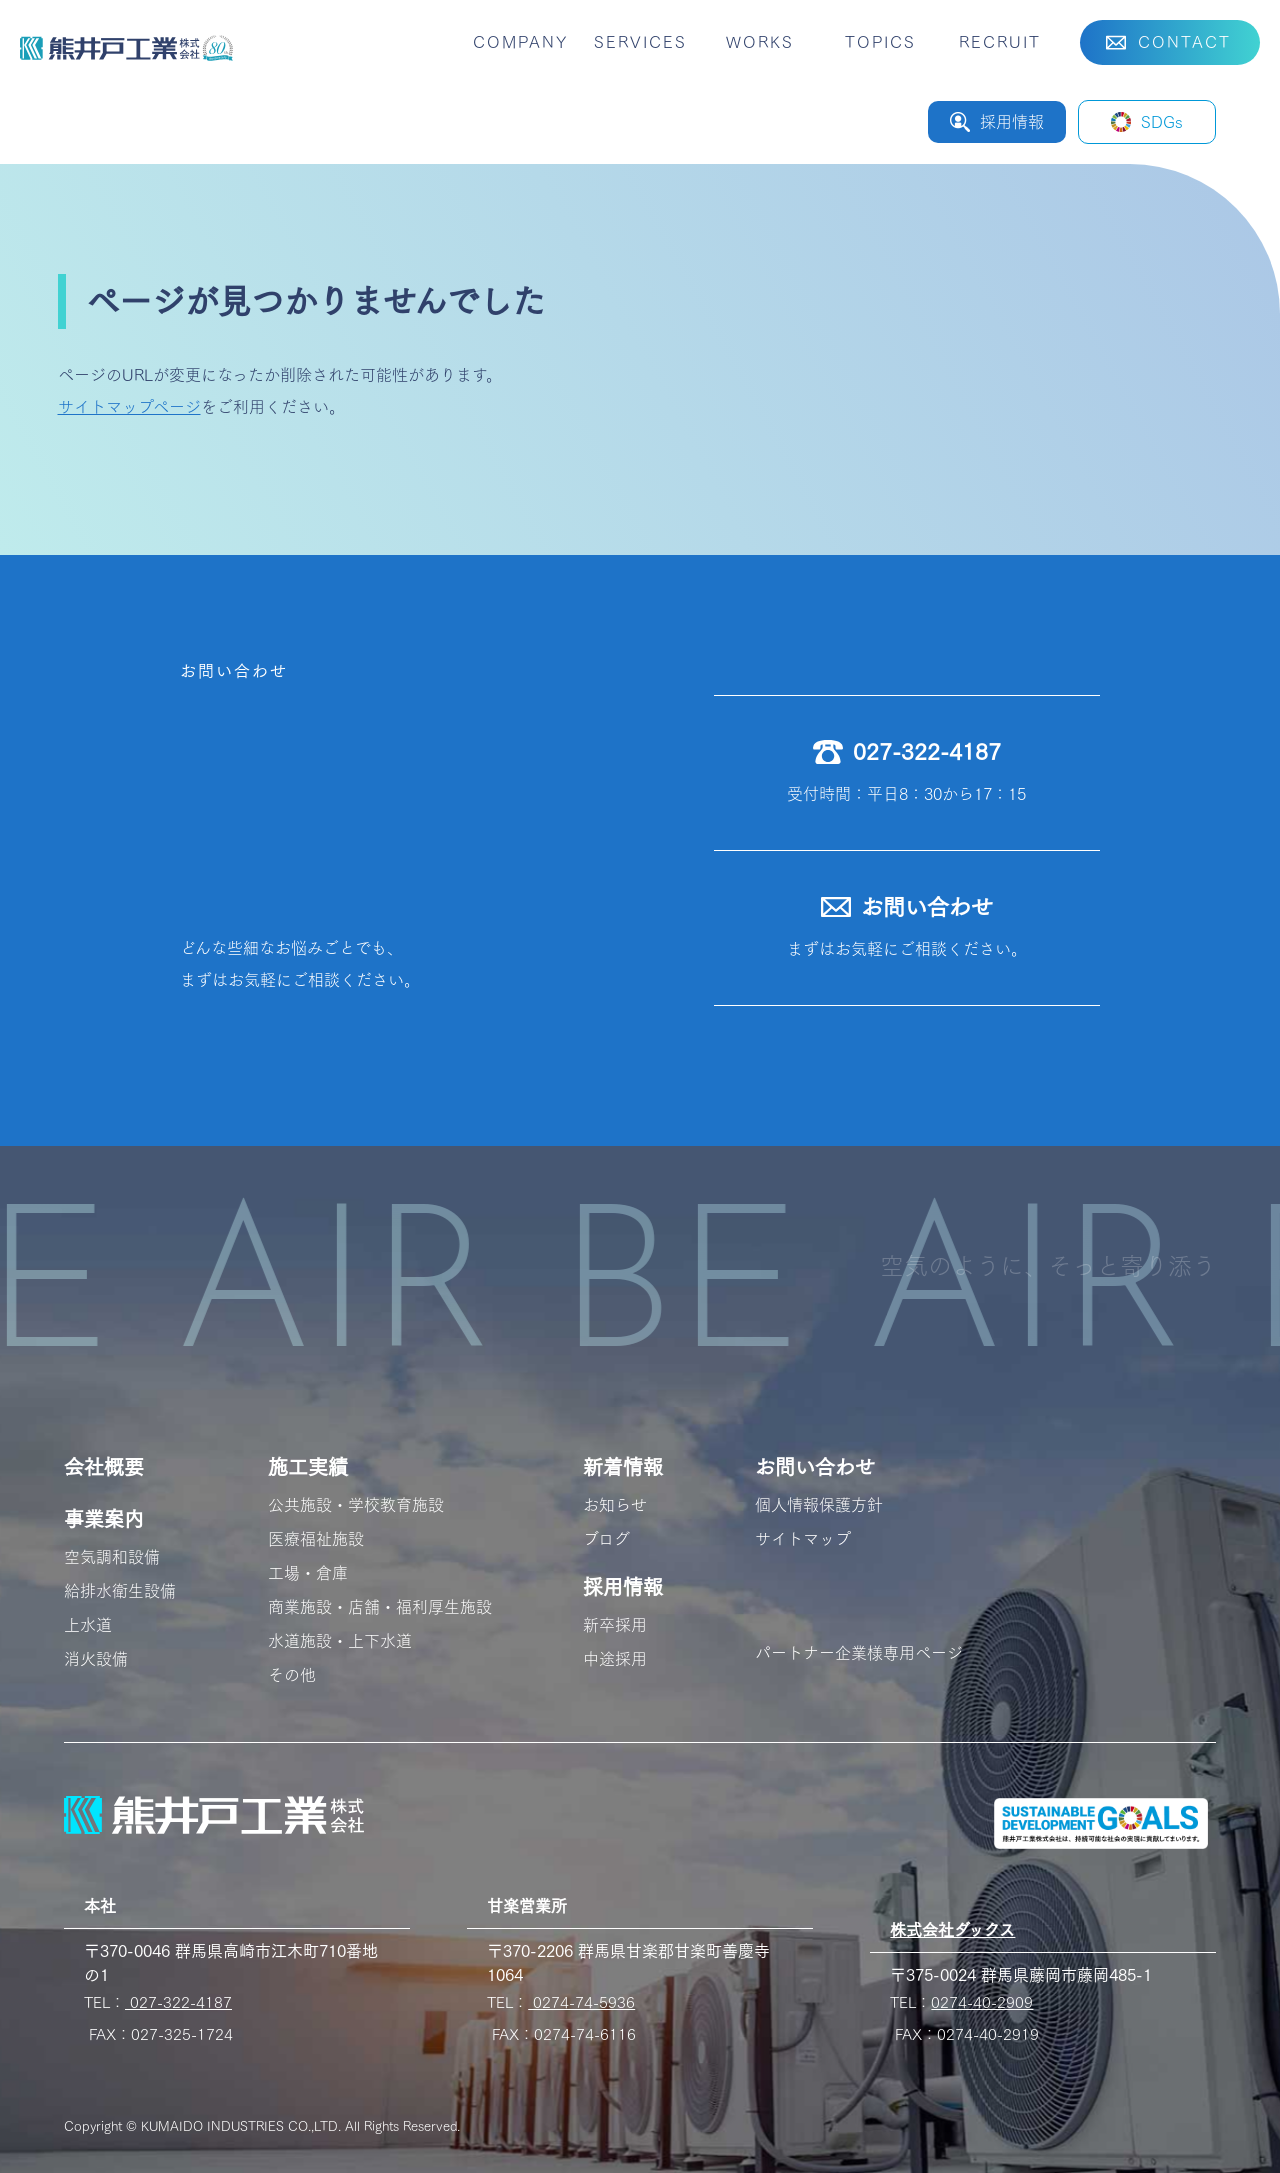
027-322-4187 (178, 2002)
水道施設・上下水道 (340, 1641)
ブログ (606, 1539)
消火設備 (96, 1659)
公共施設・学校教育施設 (356, 1505)
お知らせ (615, 1505)
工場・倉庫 (308, 1573)
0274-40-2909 (982, 2002)
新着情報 (623, 1467)
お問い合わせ (815, 1467)
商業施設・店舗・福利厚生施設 (380, 1607)
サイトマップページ (129, 407)
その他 (292, 1675)
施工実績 (308, 1467)
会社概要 (104, 1467)
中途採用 (615, 1659)
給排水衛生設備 (120, 1591)
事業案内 (104, 1519)
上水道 (88, 1625)
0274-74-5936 (581, 2002)
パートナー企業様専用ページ (859, 1653)
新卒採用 (615, 1625)
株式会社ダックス (952, 1930)
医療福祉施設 (316, 1539)
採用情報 (623, 1587)
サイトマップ (803, 1539)
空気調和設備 (112, 1557)
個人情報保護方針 (819, 1505)
